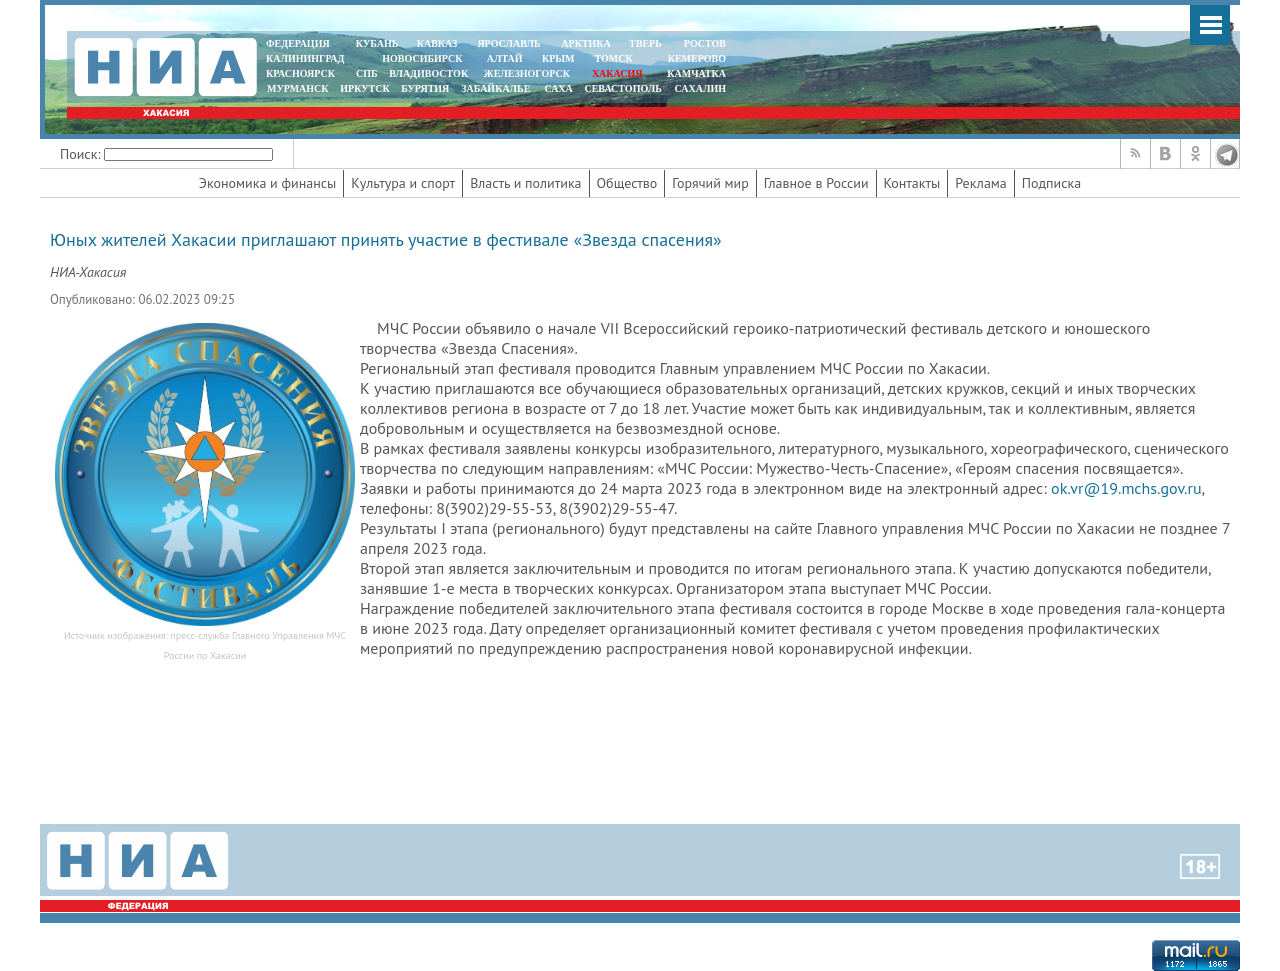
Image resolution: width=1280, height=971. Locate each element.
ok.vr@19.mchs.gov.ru (1126, 488)
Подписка (1051, 183)
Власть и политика (525, 183)
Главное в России (816, 183)
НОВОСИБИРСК (422, 58)
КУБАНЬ (377, 43)
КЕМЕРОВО (697, 58)
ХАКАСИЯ (615, 73)
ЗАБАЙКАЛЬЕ (497, 88)
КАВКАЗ (437, 43)
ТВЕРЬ (645, 43)
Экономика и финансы (267, 183)
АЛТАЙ (505, 58)
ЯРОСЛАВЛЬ (508, 43)
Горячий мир (710, 183)
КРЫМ (558, 58)
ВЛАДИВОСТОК (428, 73)
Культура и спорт (403, 183)
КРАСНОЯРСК (300, 73)
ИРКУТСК (364, 88)
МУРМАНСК (298, 88)
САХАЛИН (700, 88)
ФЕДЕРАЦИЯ (298, 43)
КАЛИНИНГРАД (305, 58)
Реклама (981, 183)
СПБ (367, 73)
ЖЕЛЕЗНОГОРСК (527, 73)
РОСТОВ (705, 43)
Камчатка (695, 73)
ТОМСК (616, 58)
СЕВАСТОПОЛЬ (622, 88)
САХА (558, 88)
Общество (627, 183)
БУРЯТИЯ (425, 88)
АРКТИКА (586, 43)
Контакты (912, 183)
